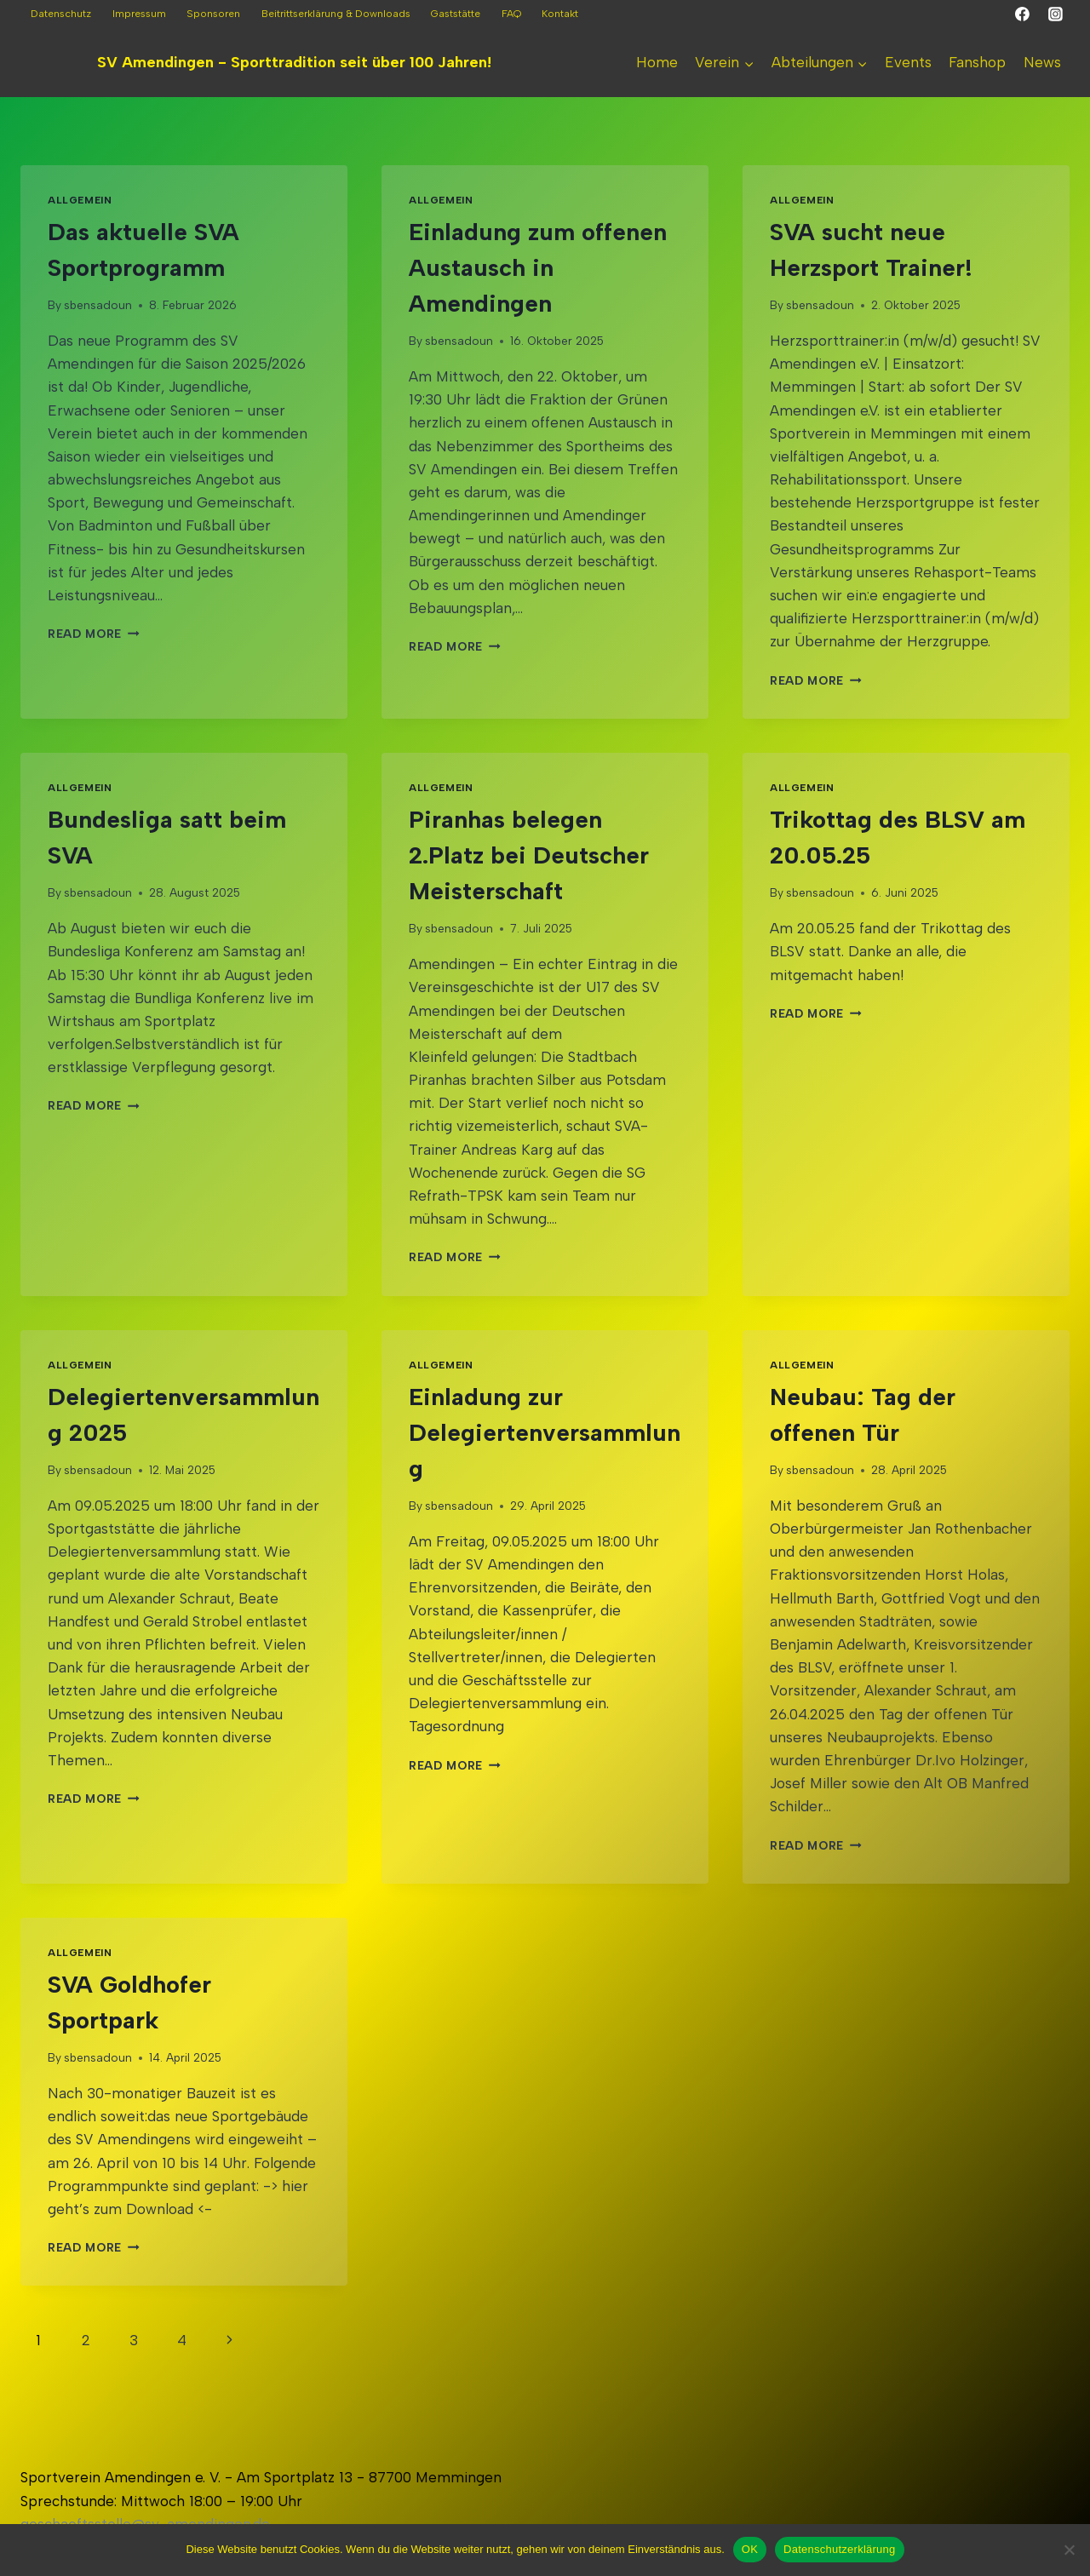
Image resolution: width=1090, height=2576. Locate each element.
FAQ (511, 14)
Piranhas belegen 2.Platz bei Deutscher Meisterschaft (529, 855)
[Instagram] (1055, 14)
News (1042, 62)
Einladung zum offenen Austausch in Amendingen (538, 267)
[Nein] (1068, 2549)
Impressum (139, 14)
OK (750, 2549)
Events (908, 62)
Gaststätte (455, 14)
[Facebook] (1022, 14)
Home (657, 62)
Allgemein (80, 200)
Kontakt (560, 14)
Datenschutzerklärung (839, 2549)
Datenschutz (61, 14)
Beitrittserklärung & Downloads (335, 14)
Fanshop (977, 62)
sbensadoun (98, 305)
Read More (94, 633)
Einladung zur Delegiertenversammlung (544, 1432)
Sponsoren (213, 14)
